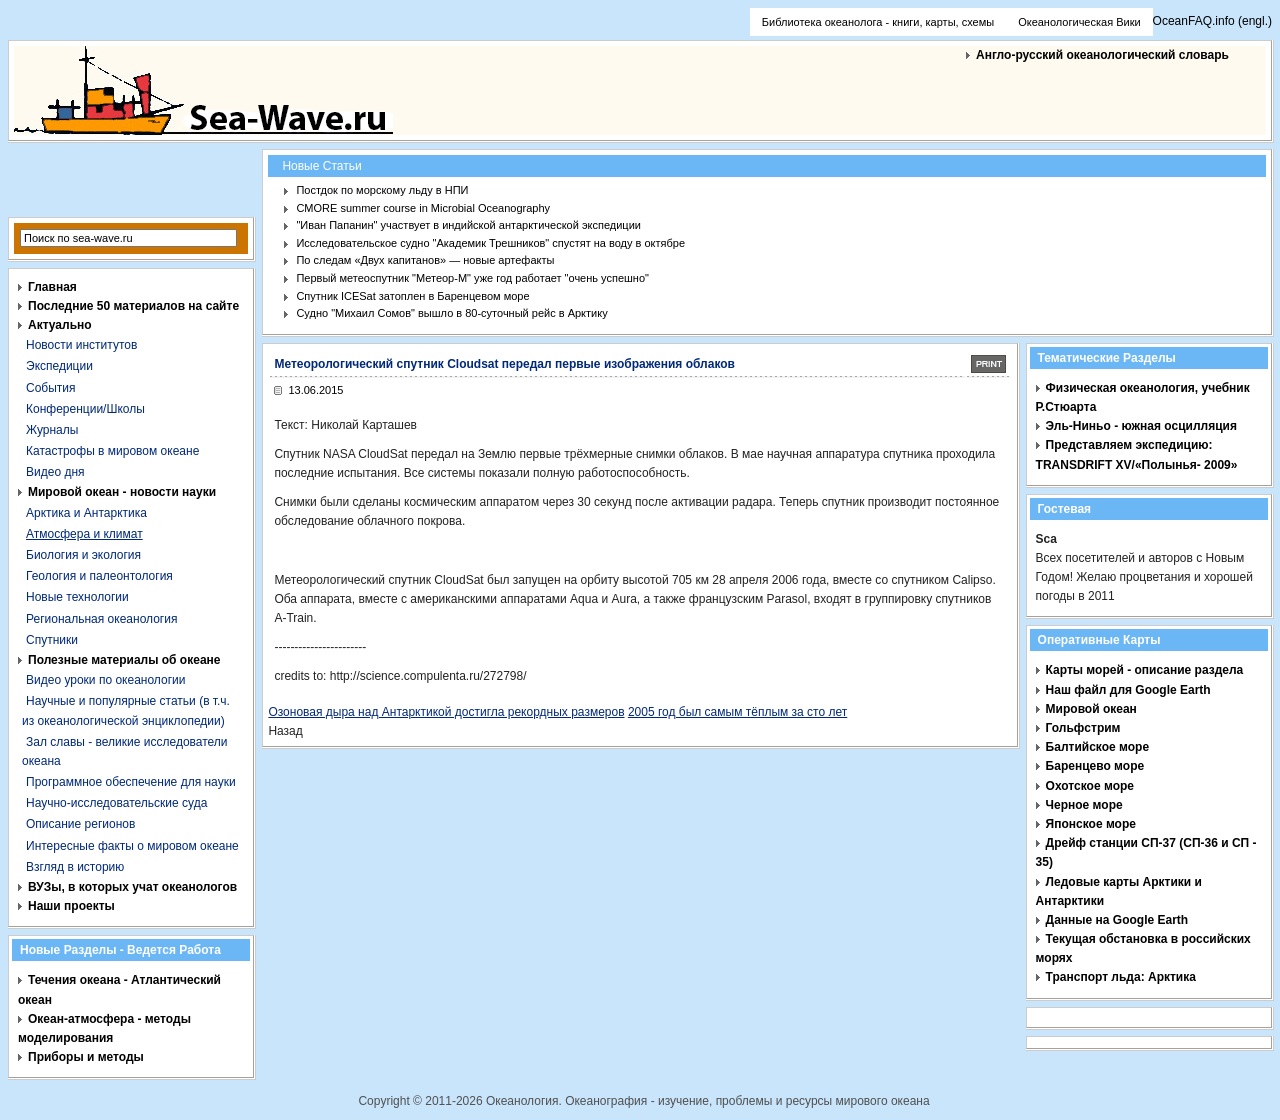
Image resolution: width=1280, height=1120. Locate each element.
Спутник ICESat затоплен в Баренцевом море (412, 296)
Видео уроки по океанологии (105, 680)
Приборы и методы (86, 1057)
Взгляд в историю (75, 867)
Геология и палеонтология (99, 576)
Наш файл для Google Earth (1128, 690)
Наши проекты (71, 906)
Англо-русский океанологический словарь (1102, 55)
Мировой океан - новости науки (122, 492)
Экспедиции (59, 366)
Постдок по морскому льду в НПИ (382, 190)
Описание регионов (80, 824)
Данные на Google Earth (1117, 920)
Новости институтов (81, 345)
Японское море (1091, 824)
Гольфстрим (1083, 728)
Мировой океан (1091, 709)
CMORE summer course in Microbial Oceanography (423, 208)
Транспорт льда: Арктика (1121, 977)
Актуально (60, 325)
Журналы (52, 430)
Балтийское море (1097, 747)
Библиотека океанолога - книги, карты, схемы (878, 22)
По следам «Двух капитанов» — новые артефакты (425, 260)
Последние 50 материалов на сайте (133, 306)
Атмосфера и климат (84, 534)
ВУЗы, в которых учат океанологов (132, 887)
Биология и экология (83, 555)
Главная (52, 287)
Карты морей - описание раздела (1145, 670)
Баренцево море (1095, 766)
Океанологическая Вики (1079, 22)
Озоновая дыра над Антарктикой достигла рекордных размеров (446, 712)
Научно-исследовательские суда (116, 803)
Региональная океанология (101, 619)
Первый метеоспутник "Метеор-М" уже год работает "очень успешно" (472, 278)
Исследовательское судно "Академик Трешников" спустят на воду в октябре (490, 243)
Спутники (52, 640)
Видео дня (55, 472)
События (51, 388)
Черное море (1084, 805)
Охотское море (1090, 786)
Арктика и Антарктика (86, 513)
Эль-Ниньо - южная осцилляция (1141, 426)
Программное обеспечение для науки (131, 782)
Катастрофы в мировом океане (112, 451)
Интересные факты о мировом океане (132, 846)
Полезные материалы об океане (124, 660)
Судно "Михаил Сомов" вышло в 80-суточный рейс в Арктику (451, 313)
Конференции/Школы (85, 409)
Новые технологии (77, 597)
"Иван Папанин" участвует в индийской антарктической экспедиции (468, 225)
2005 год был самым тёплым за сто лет (737, 712)
